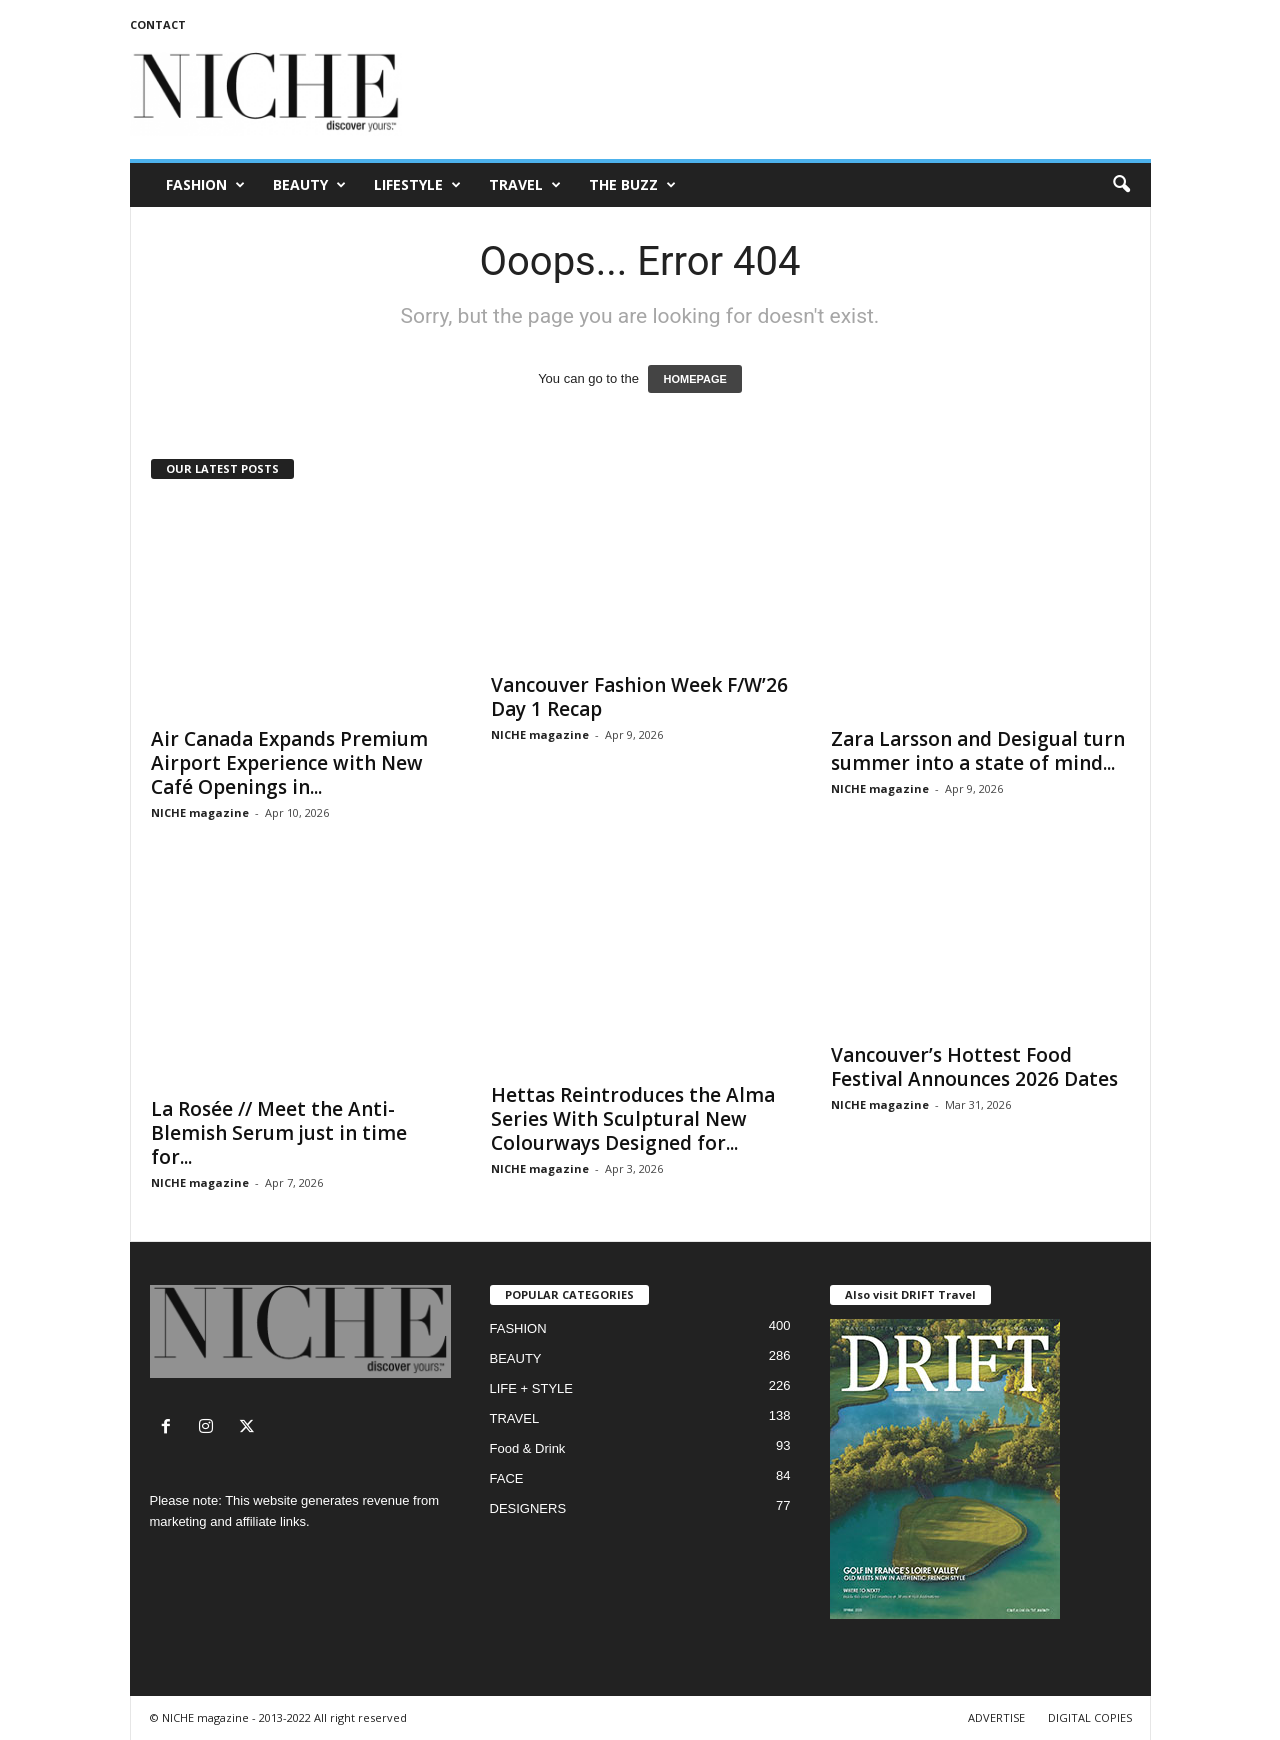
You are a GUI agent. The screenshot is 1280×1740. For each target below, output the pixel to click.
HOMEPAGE (694, 379)
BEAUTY (309, 185)
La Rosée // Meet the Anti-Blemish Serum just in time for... (279, 1133)
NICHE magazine (200, 812)
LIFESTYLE (417, 185)
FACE (507, 1478)
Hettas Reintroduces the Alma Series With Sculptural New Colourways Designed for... (633, 1119)
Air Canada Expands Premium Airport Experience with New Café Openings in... (289, 763)
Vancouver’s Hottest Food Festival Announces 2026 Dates (974, 1067)
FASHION (205, 185)
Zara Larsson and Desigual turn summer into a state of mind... (978, 751)
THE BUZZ (632, 185)
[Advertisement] (787, 94)
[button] (1121, 185)
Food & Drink (528, 1448)
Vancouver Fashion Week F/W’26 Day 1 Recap (639, 697)
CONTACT (158, 24)
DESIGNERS (528, 1508)
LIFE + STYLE (531, 1388)
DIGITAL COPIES (1090, 1717)
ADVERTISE (996, 1717)
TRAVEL (525, 185)
